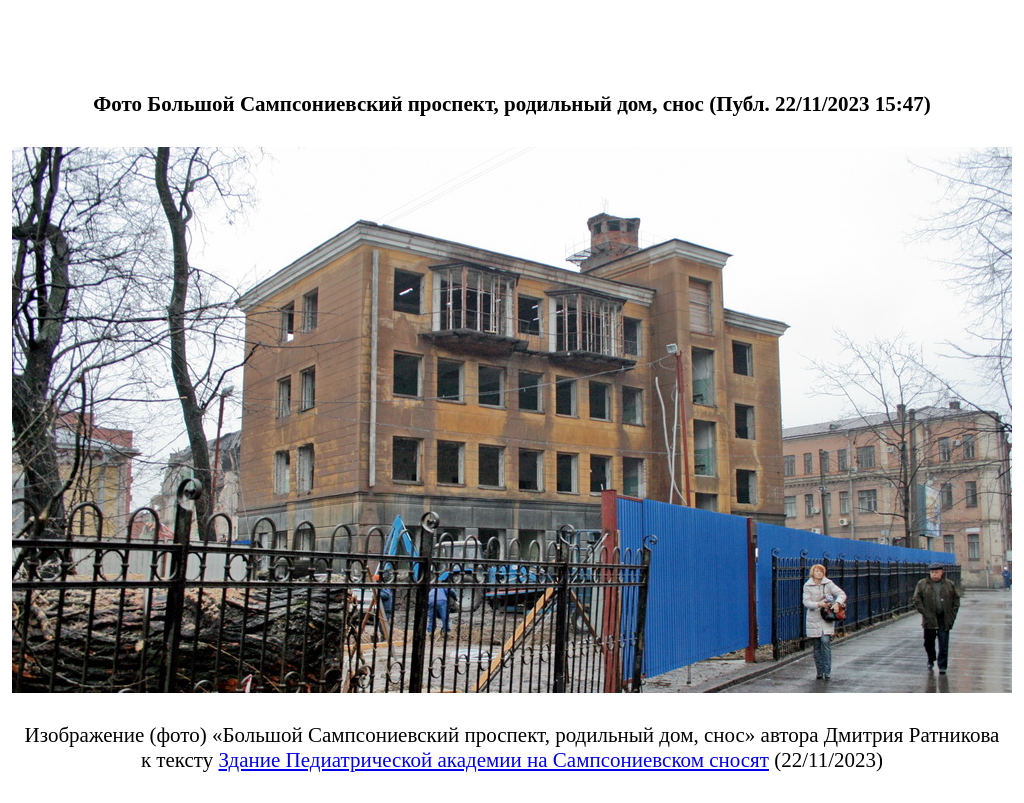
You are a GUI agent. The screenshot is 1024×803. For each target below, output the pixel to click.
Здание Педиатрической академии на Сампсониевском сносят (494, 760)
